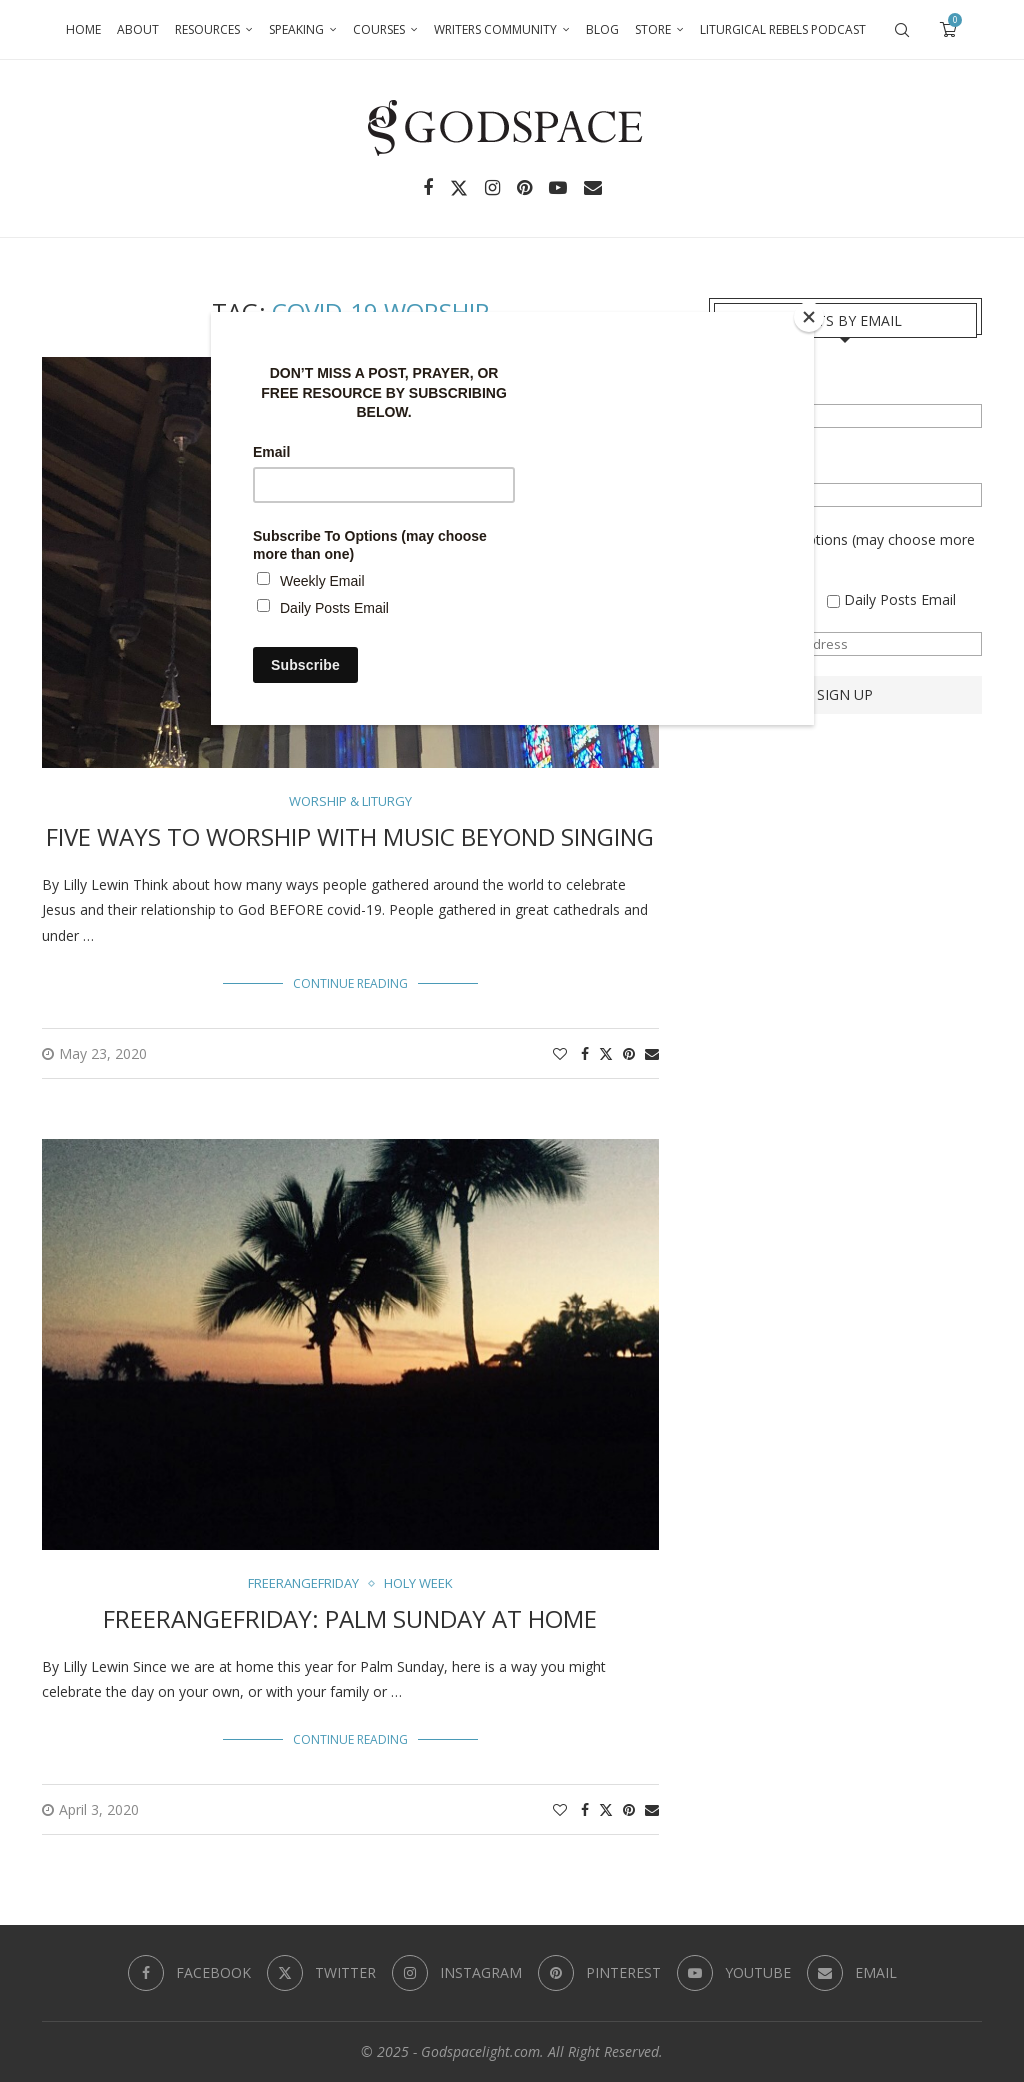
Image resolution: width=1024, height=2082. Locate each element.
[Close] (809, 317)
